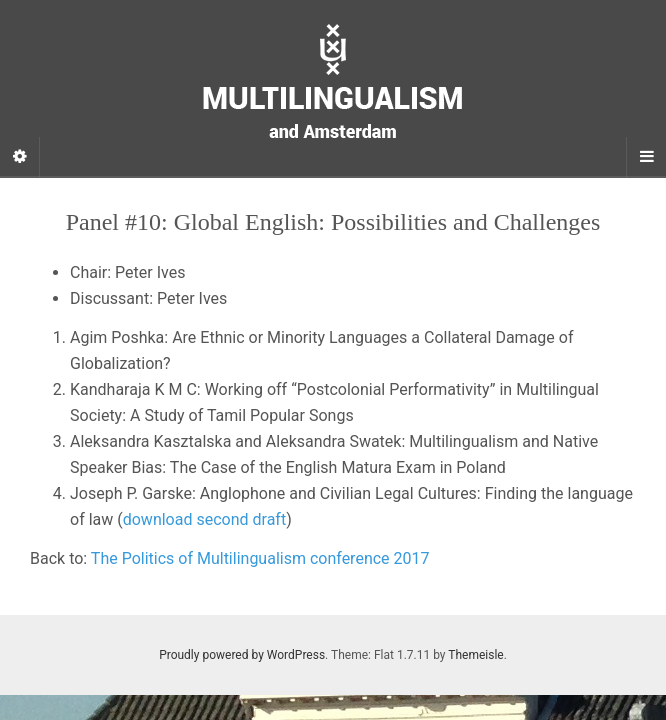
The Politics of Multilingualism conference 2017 (260, 558)
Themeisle (475, 655)
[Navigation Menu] (646, 157)
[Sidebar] (20, 157)
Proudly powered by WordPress (242, 655)
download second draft (204, 519)
